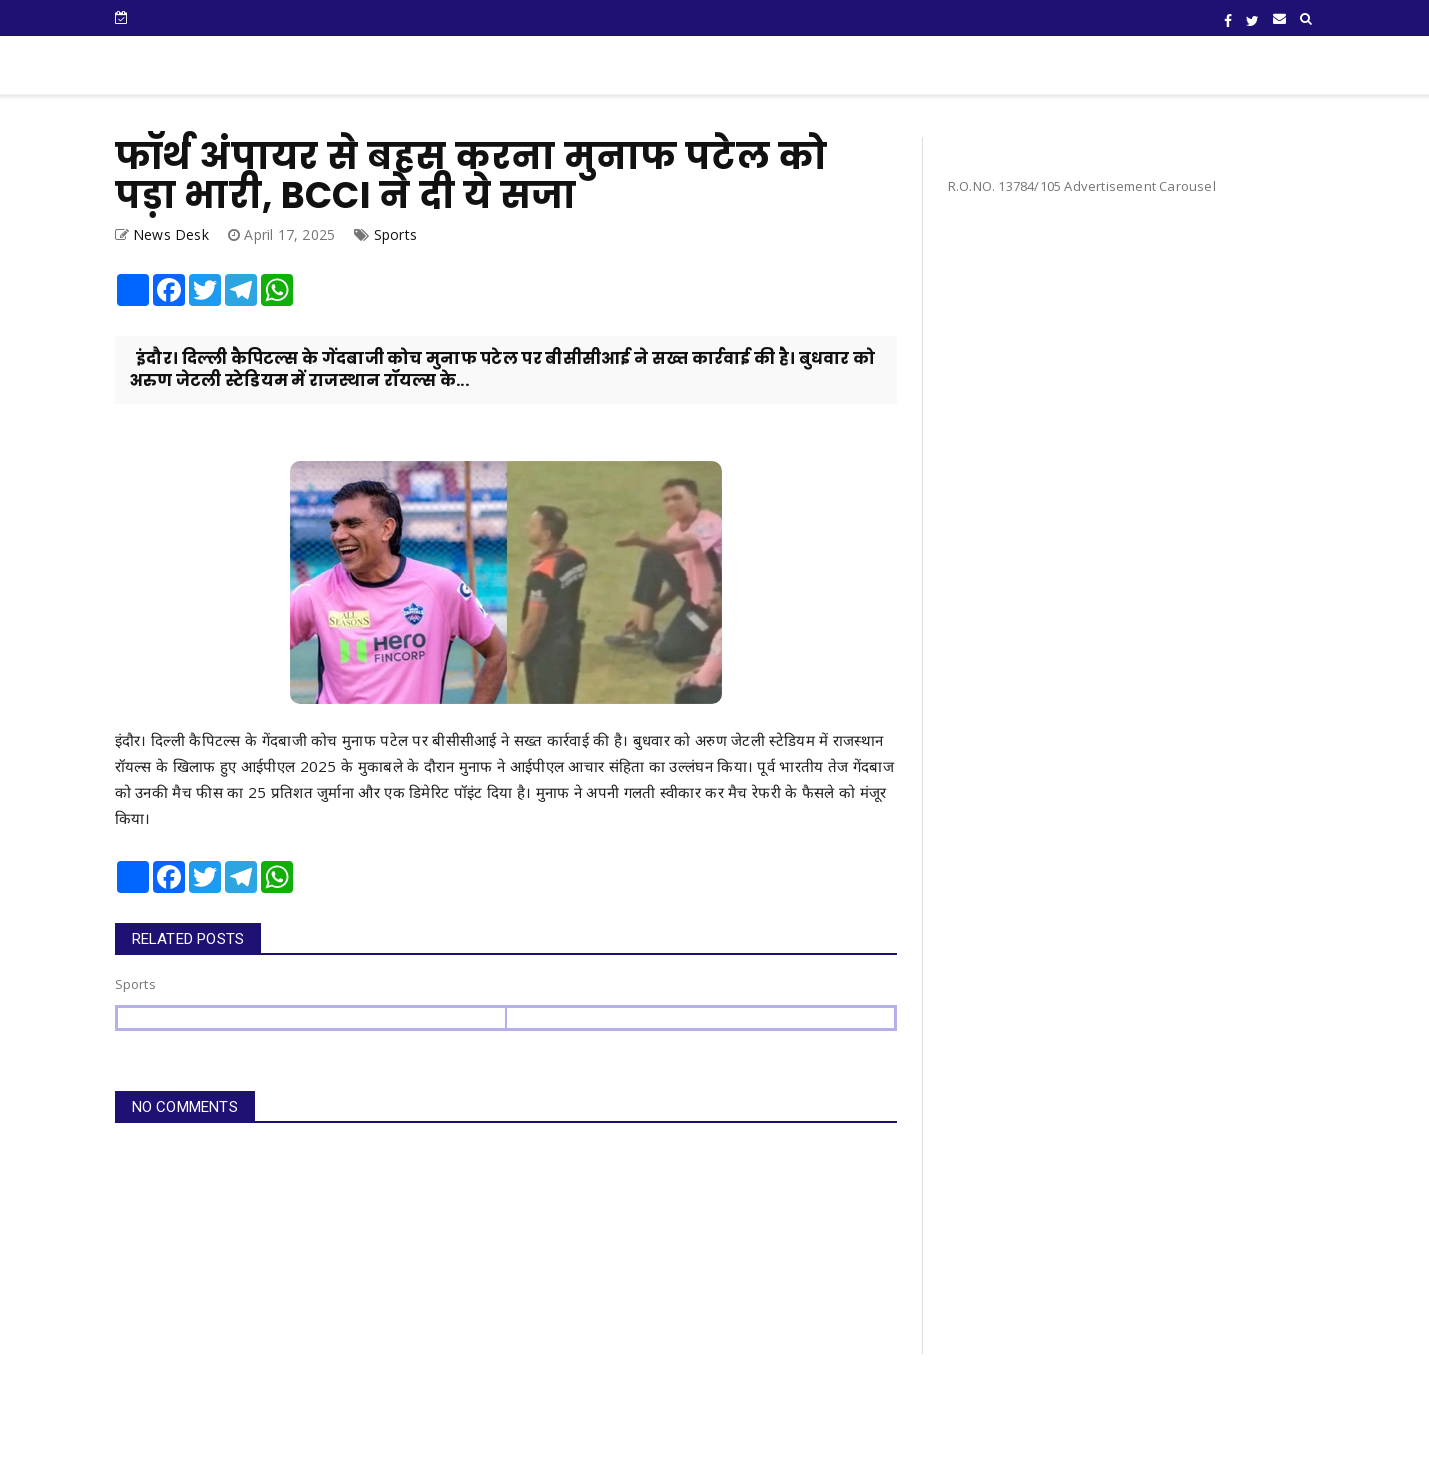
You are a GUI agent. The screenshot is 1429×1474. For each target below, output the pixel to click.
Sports (395, 234)
